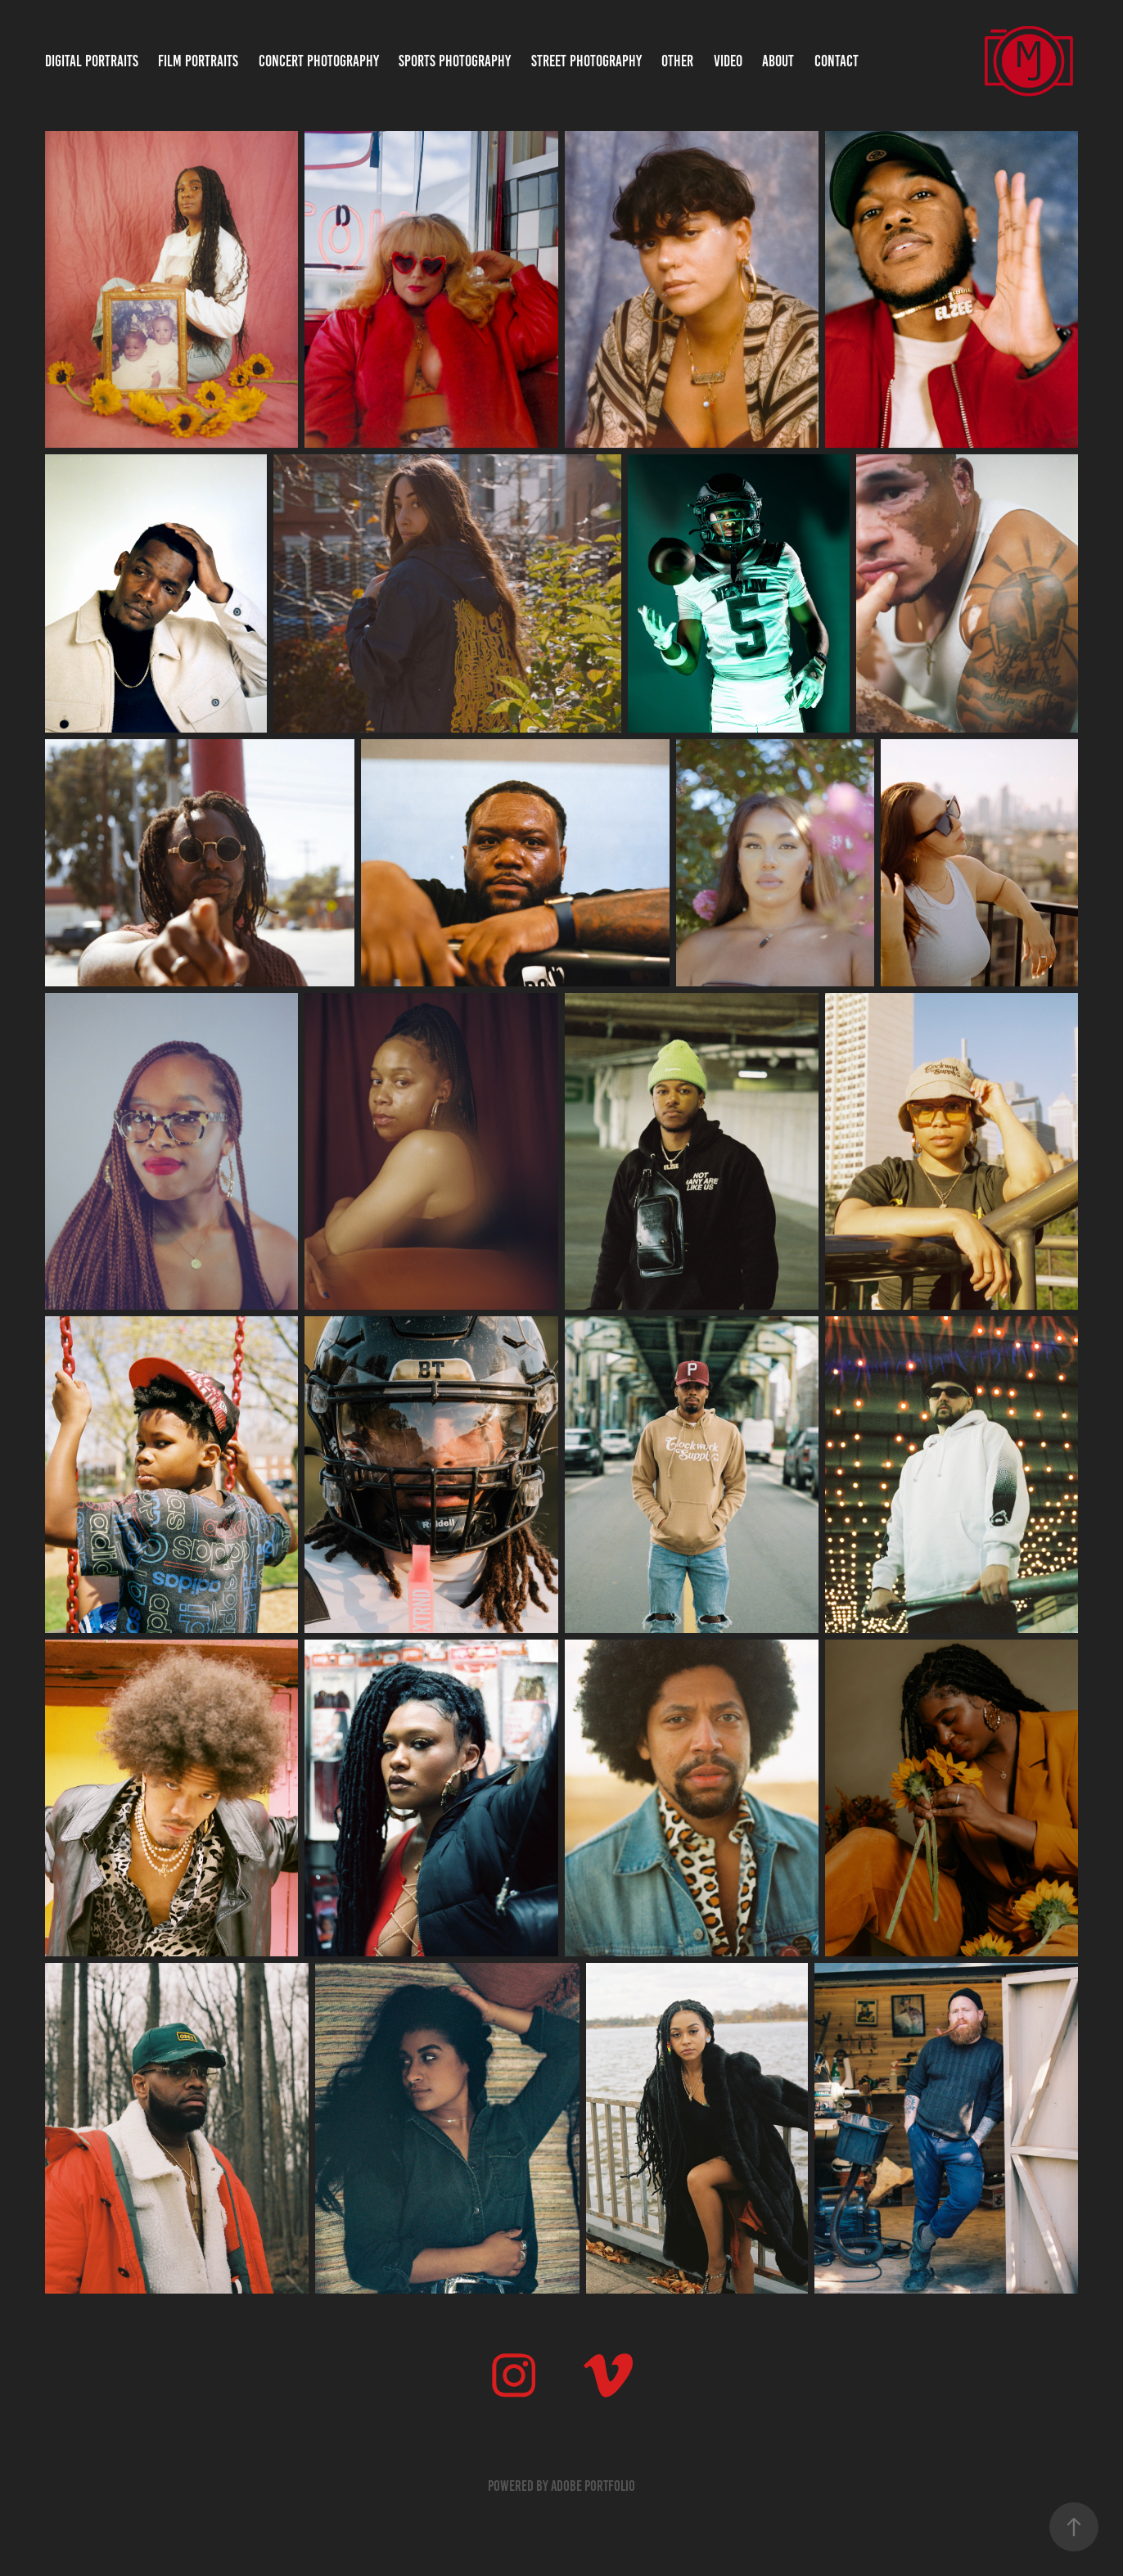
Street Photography (586, 61)
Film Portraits (198, 61)
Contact (836, 61)
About (778, 61)
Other (677, 61)
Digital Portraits (91, 61)
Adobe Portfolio (593, 2486)
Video (728, 61)
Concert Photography (319, 61)
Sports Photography (455, 61)
